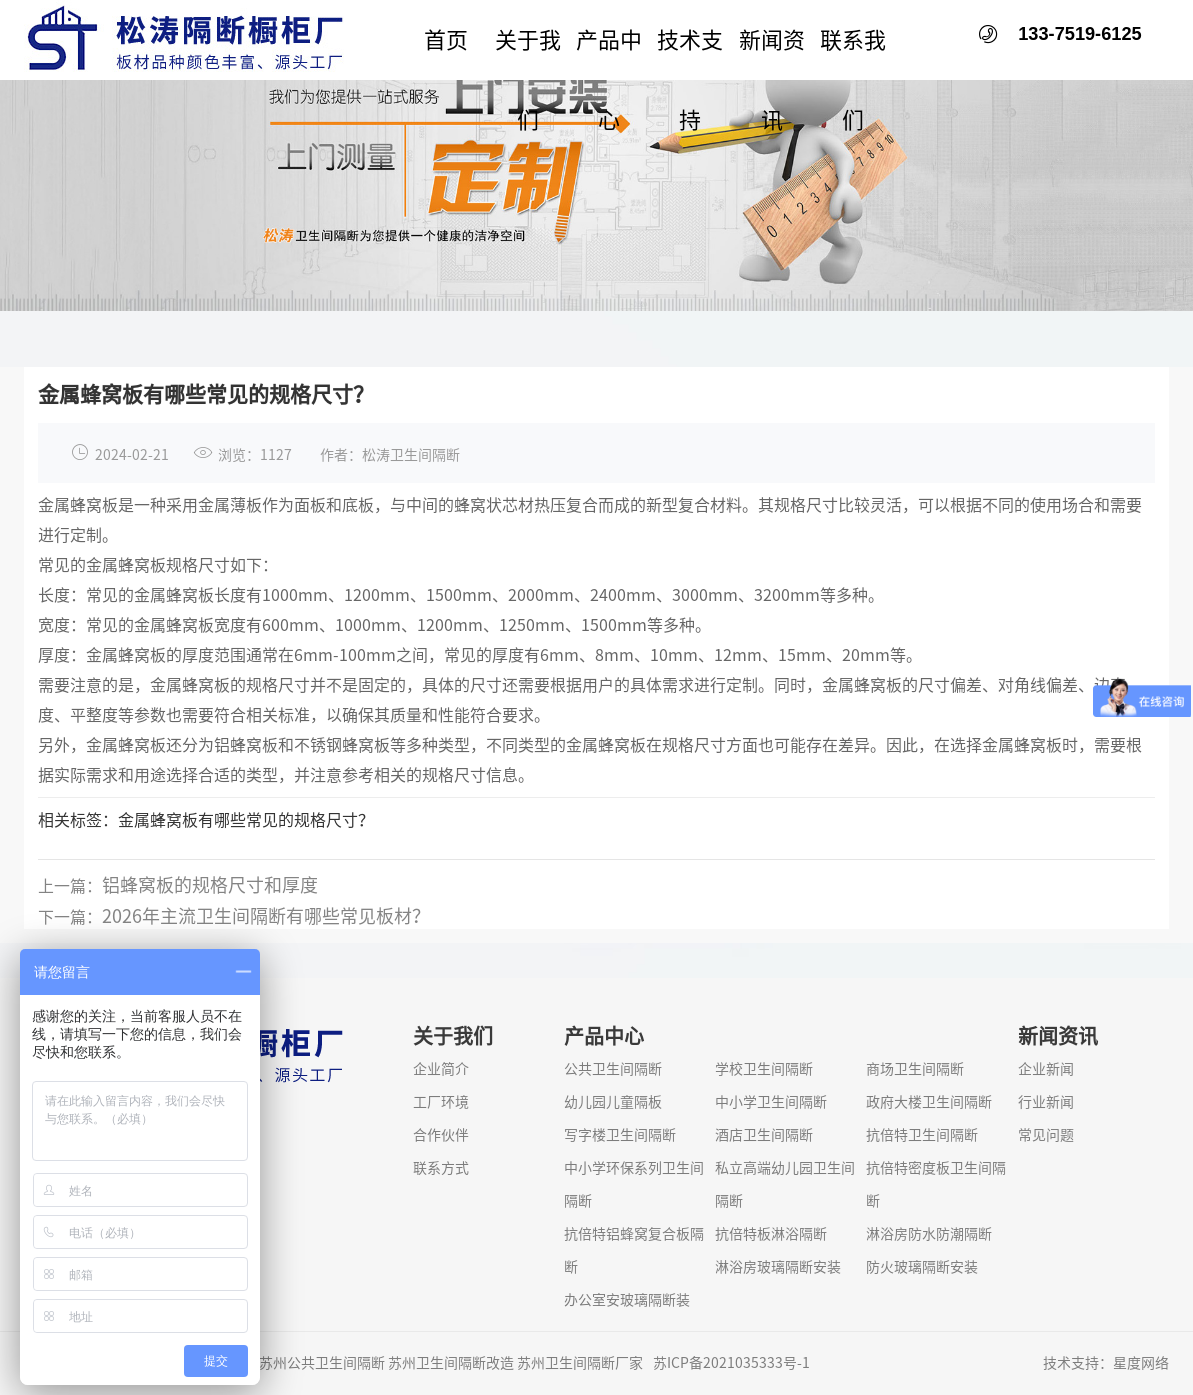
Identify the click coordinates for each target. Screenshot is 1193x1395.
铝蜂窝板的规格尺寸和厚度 (210, 903)
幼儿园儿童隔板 (613, 1102)
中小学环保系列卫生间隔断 (634, 1184)
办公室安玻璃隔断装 (627, 1300)
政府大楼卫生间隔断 (929, 1102)
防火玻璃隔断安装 (922, 1267)
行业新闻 (1046, 1102)
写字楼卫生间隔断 (620, 1135)
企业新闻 (1046, 1069)
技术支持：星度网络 (1106, 1363)
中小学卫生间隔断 (771, 1102)
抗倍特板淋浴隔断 (771, 1234)
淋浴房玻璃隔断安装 (778, 1267)
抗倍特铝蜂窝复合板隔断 (634, 1250)
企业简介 (441, 1069)
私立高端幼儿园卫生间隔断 (785, 1184)
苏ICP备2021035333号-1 (731, 1363)
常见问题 (1046, 1135)
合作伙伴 (441, 1135)
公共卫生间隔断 (613, 1069)
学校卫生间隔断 (764, 1069)
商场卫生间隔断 (915, 1069)
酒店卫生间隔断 (764, 1135)
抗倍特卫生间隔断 (922, 1135)
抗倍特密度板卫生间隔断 (936, 1184)
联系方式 (441, 1168)
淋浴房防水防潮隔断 (929, 1234)
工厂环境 (441, 1102)
